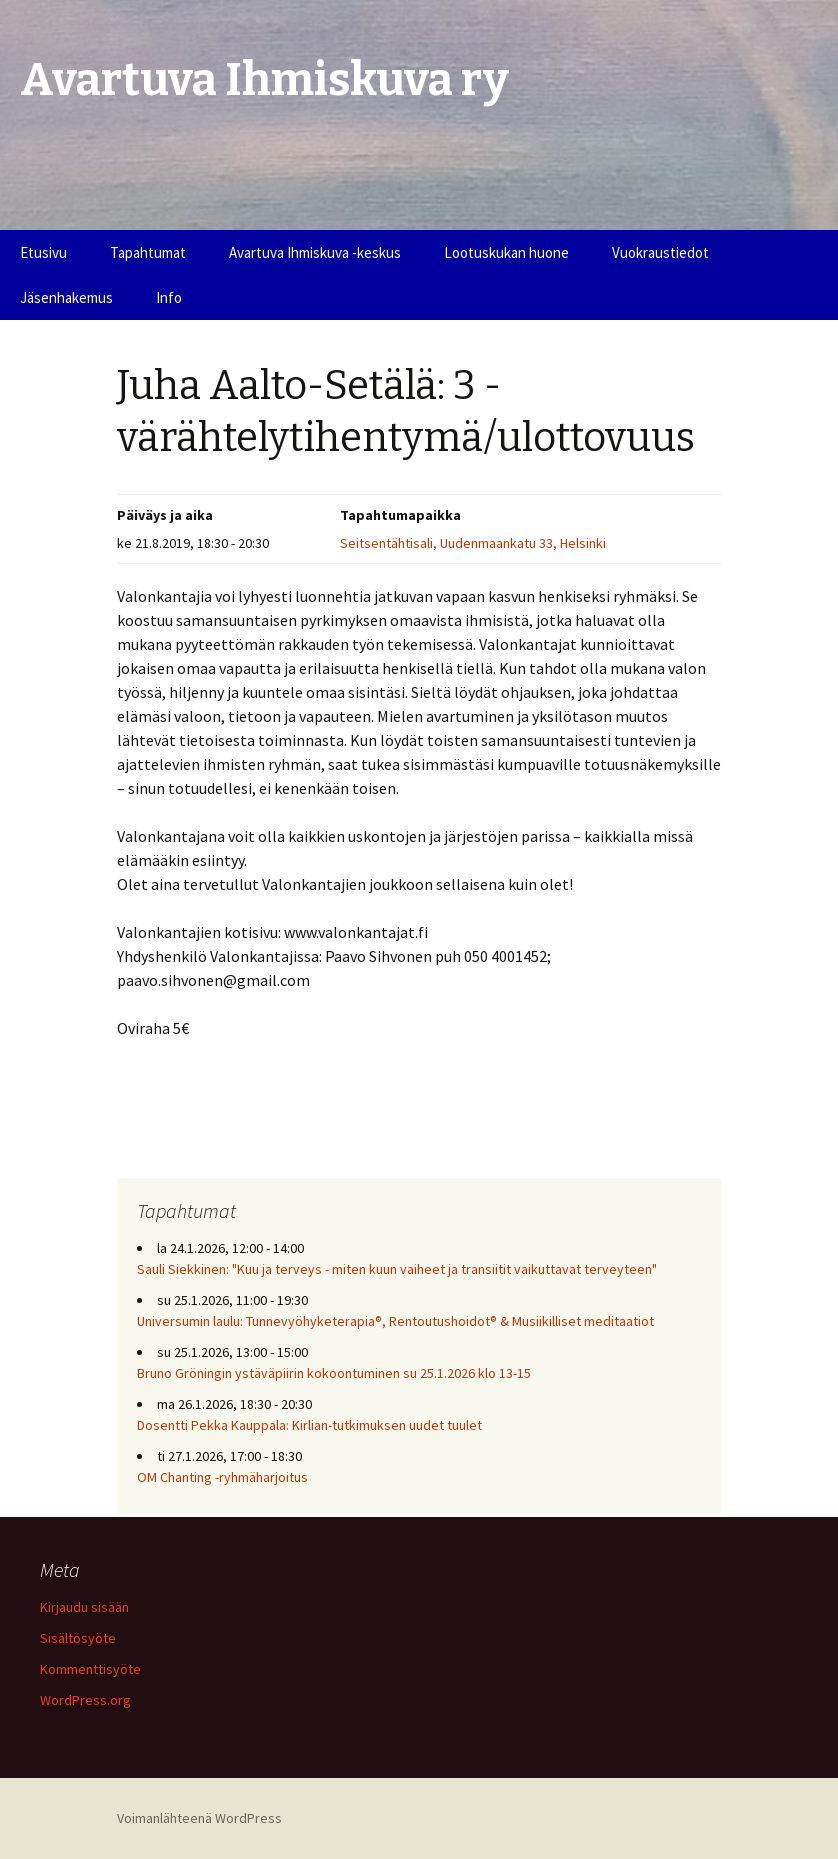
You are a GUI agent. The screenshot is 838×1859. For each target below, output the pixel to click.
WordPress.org (85, 1700)
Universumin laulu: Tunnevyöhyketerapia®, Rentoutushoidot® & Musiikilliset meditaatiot (395, 1321)
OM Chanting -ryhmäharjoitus (222, 1477)
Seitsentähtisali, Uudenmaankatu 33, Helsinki (473, 543)
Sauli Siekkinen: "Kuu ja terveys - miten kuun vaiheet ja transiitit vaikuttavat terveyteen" (397, 1269)
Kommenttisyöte (90, 1669)
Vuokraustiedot (660, 252)
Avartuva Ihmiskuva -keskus (315, 252)
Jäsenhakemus (66, 297)
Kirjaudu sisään (84, 1607)
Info (169, 297)
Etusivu (43, 252)
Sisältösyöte (78, 1638)
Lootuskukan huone (506, 252)
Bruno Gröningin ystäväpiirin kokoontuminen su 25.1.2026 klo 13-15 (334, 1373)
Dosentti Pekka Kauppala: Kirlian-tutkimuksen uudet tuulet (309, 1425)
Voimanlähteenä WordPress (199, 1818)
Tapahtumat (148, 252)
